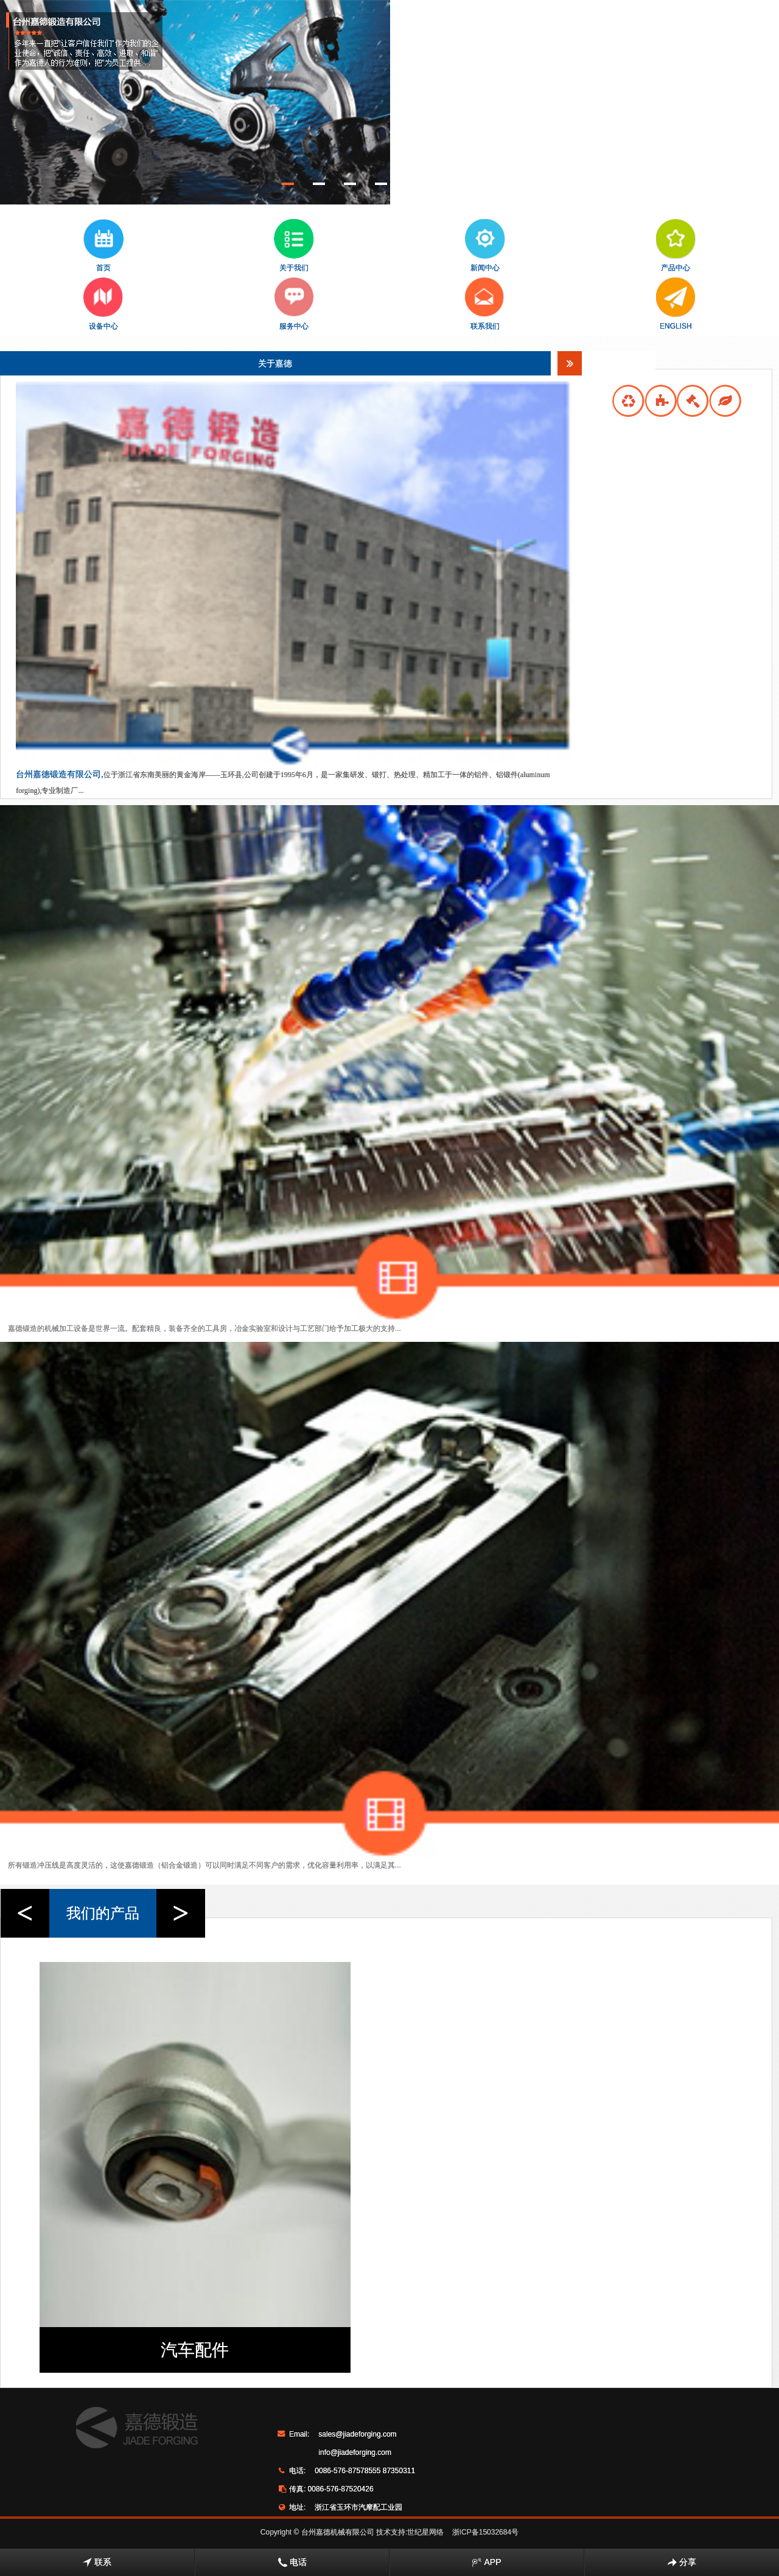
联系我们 (485, 303)
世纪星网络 (425, 2532)
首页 (103, 245)
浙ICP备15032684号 (485, 2532)
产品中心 (676, 245)
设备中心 (103, 303)
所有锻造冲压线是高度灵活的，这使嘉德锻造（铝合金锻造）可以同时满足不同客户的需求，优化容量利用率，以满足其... (204, 1865)
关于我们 (294, 245)
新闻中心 (485, 245)
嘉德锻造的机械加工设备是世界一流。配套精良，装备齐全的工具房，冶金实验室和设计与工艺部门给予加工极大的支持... (204, 1328)
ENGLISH (676, 303)
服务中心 (294, 303)
